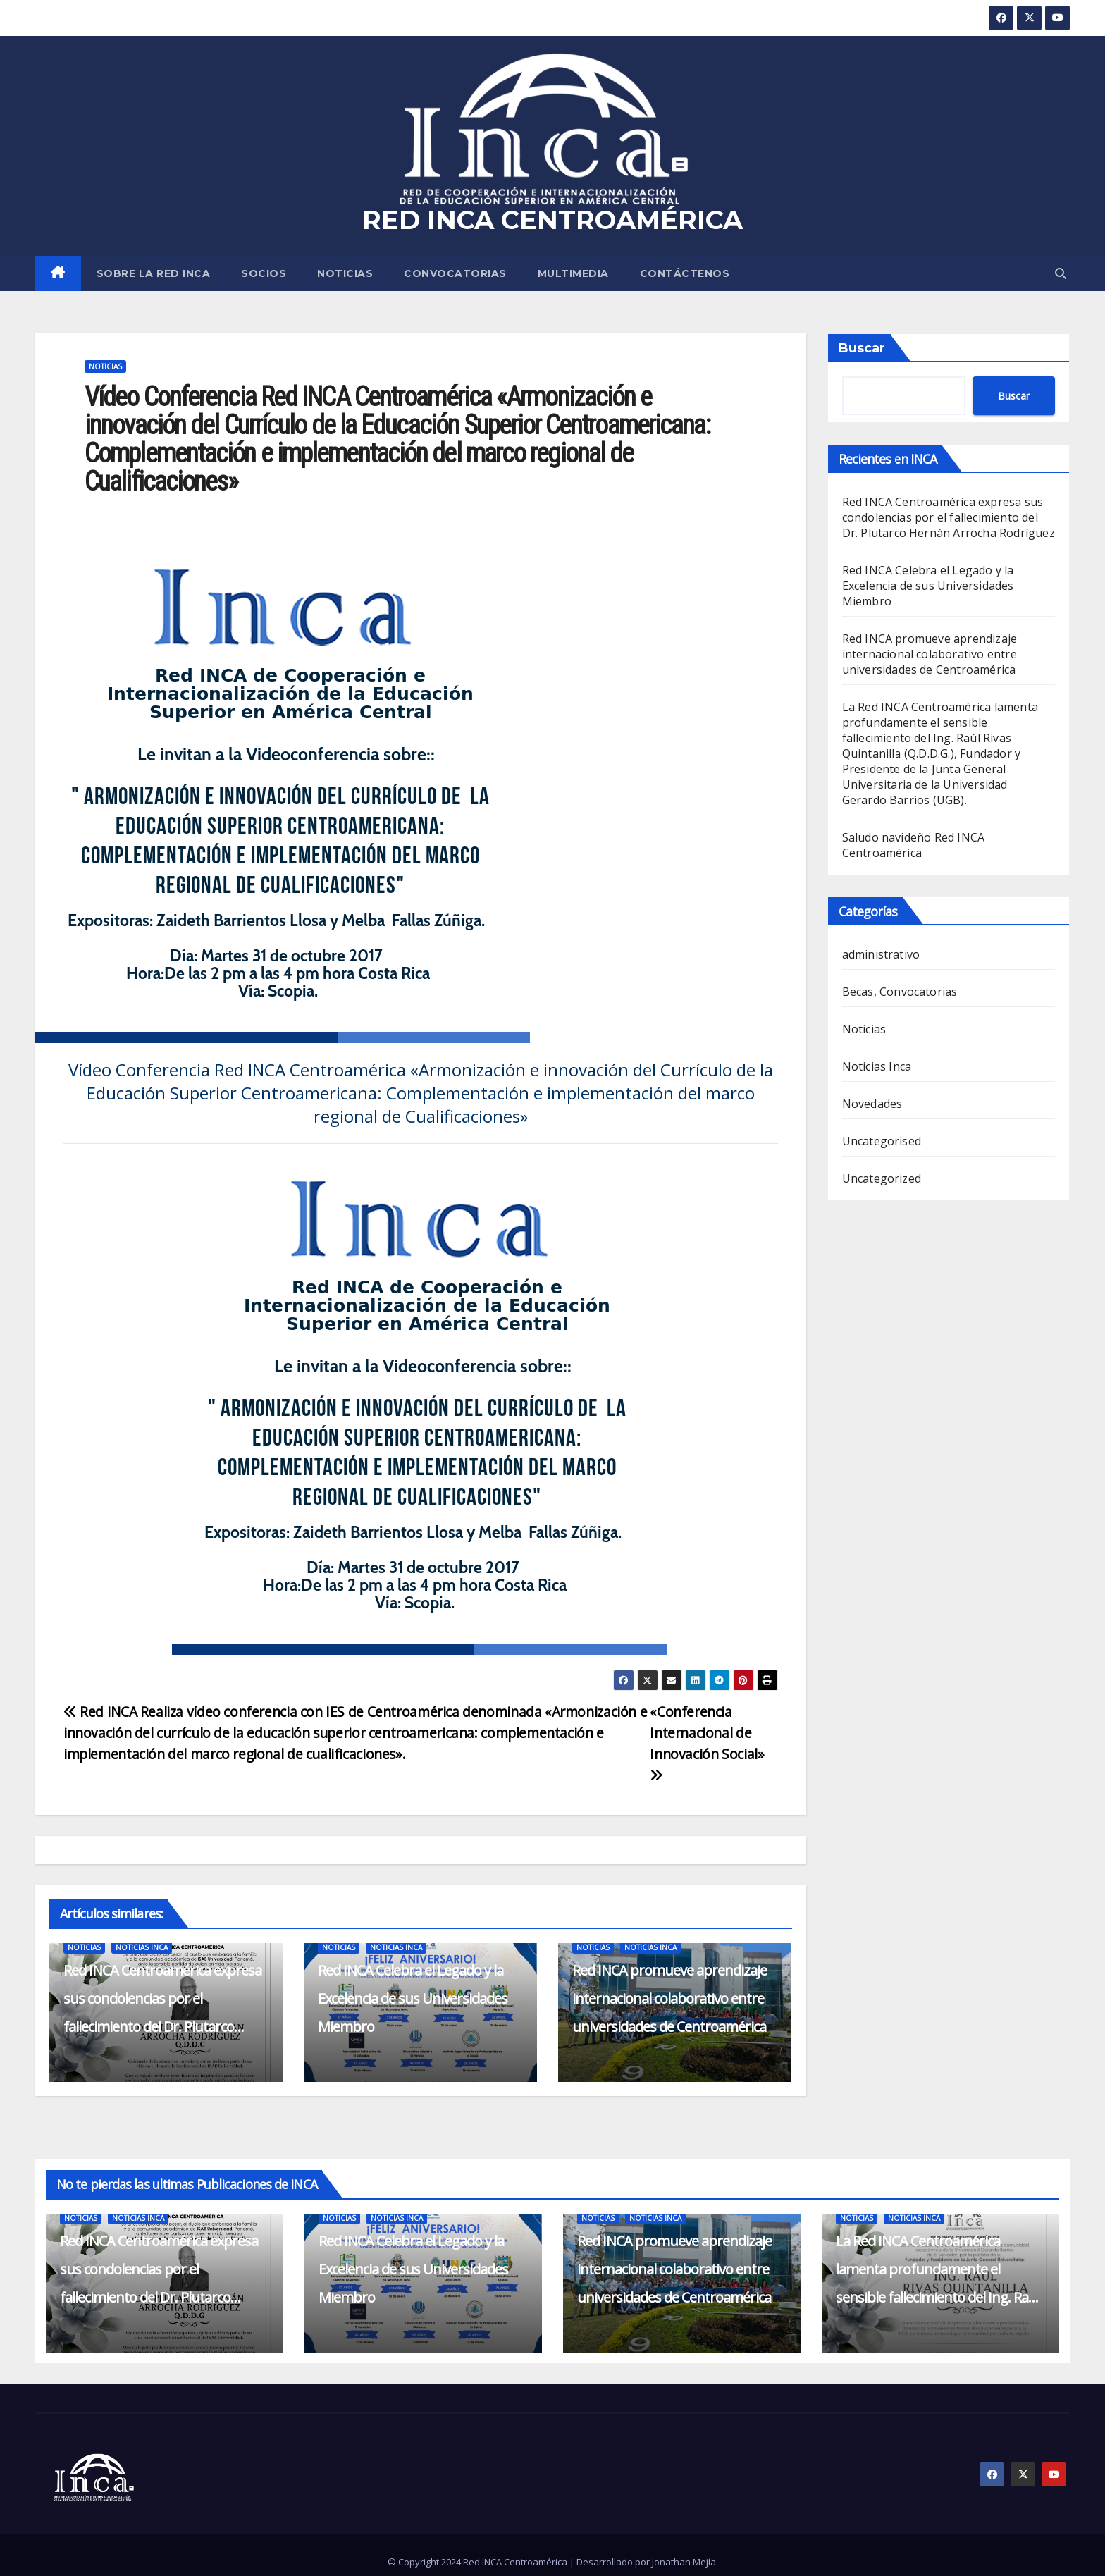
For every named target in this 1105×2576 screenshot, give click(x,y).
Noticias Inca (142, 1947)
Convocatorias (455, 273)
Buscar (862, 348)
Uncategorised (882, 1141)
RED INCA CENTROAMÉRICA (552, 219)
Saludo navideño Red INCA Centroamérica (913, 845)
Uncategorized (882, 1178)
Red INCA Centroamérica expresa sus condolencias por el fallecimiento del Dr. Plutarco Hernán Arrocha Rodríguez (948, 517)
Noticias (345, 273)
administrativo (881, 954)
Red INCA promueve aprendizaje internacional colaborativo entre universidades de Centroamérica (669, 1998)
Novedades (872, 1103)
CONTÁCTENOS (685, 273)
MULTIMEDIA (573, 273)
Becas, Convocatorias (900, 991)
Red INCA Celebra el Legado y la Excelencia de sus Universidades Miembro (412, 1998)
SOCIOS (263, 273)
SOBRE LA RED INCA (154, 273)
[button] (1060, 273)
